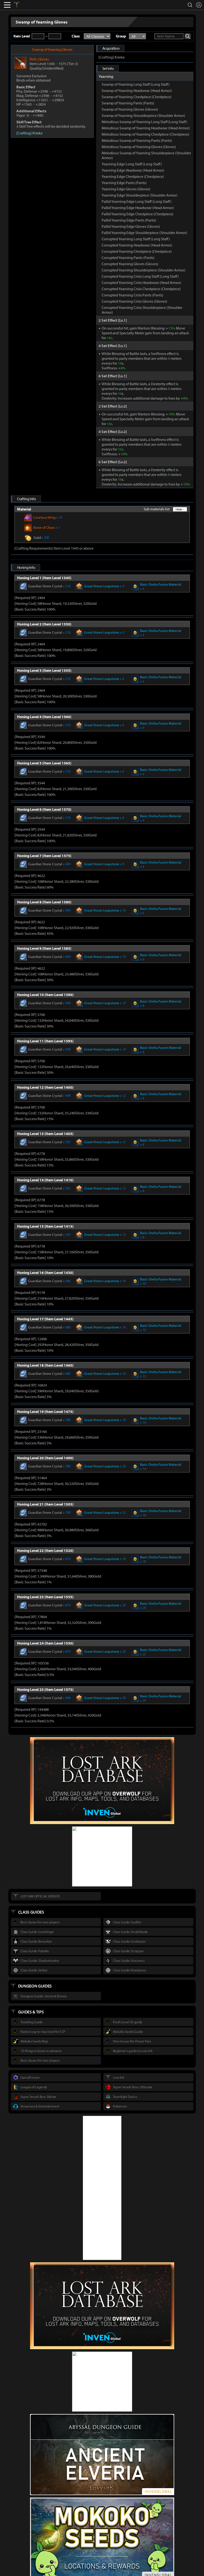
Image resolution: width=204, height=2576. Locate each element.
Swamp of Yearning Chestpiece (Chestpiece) (137, 96)
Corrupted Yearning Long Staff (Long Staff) (136, 238)
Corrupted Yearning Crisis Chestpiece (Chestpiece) (141, 288)
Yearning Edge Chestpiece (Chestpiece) (133, 176)
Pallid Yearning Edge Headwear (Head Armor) (138, 207)
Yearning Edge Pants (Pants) (124, 182)
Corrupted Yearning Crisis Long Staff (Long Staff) (140, 276)
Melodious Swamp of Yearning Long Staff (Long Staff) (144, 121)
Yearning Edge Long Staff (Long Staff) (132, 164)
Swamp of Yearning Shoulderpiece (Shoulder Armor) (143, 115)
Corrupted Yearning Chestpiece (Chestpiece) (137, 251)
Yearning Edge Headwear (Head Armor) (133, 170)
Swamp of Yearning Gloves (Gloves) (130, 109)
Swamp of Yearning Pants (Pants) (128, 103)
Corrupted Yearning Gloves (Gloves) (130, 263)
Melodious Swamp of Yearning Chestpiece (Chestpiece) (145, 134)
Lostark (20, 4)
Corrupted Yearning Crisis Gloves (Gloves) (134, 301)
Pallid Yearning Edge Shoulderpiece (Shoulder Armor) (144, 232)
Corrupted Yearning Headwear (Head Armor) (137, 245)
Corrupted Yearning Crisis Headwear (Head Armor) (141, 282)
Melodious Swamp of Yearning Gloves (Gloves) (139, 146)
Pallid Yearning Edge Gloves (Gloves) (131, 226)
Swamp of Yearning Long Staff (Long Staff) (136, 84)
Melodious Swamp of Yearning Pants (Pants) (137, 140)
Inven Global (34, 5)
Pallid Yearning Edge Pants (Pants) (129, 220)
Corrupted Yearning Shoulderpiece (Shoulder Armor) (143, 270)
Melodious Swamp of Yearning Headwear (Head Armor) (146, 128)
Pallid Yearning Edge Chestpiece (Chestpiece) (137, 213)
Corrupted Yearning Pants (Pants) (128, 257)
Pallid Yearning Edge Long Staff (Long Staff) (137, 201)
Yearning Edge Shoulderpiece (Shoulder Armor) (140, 195)
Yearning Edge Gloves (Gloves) (126, 188)
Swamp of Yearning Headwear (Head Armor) (137, 90)
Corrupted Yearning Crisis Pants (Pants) (132, 295)
